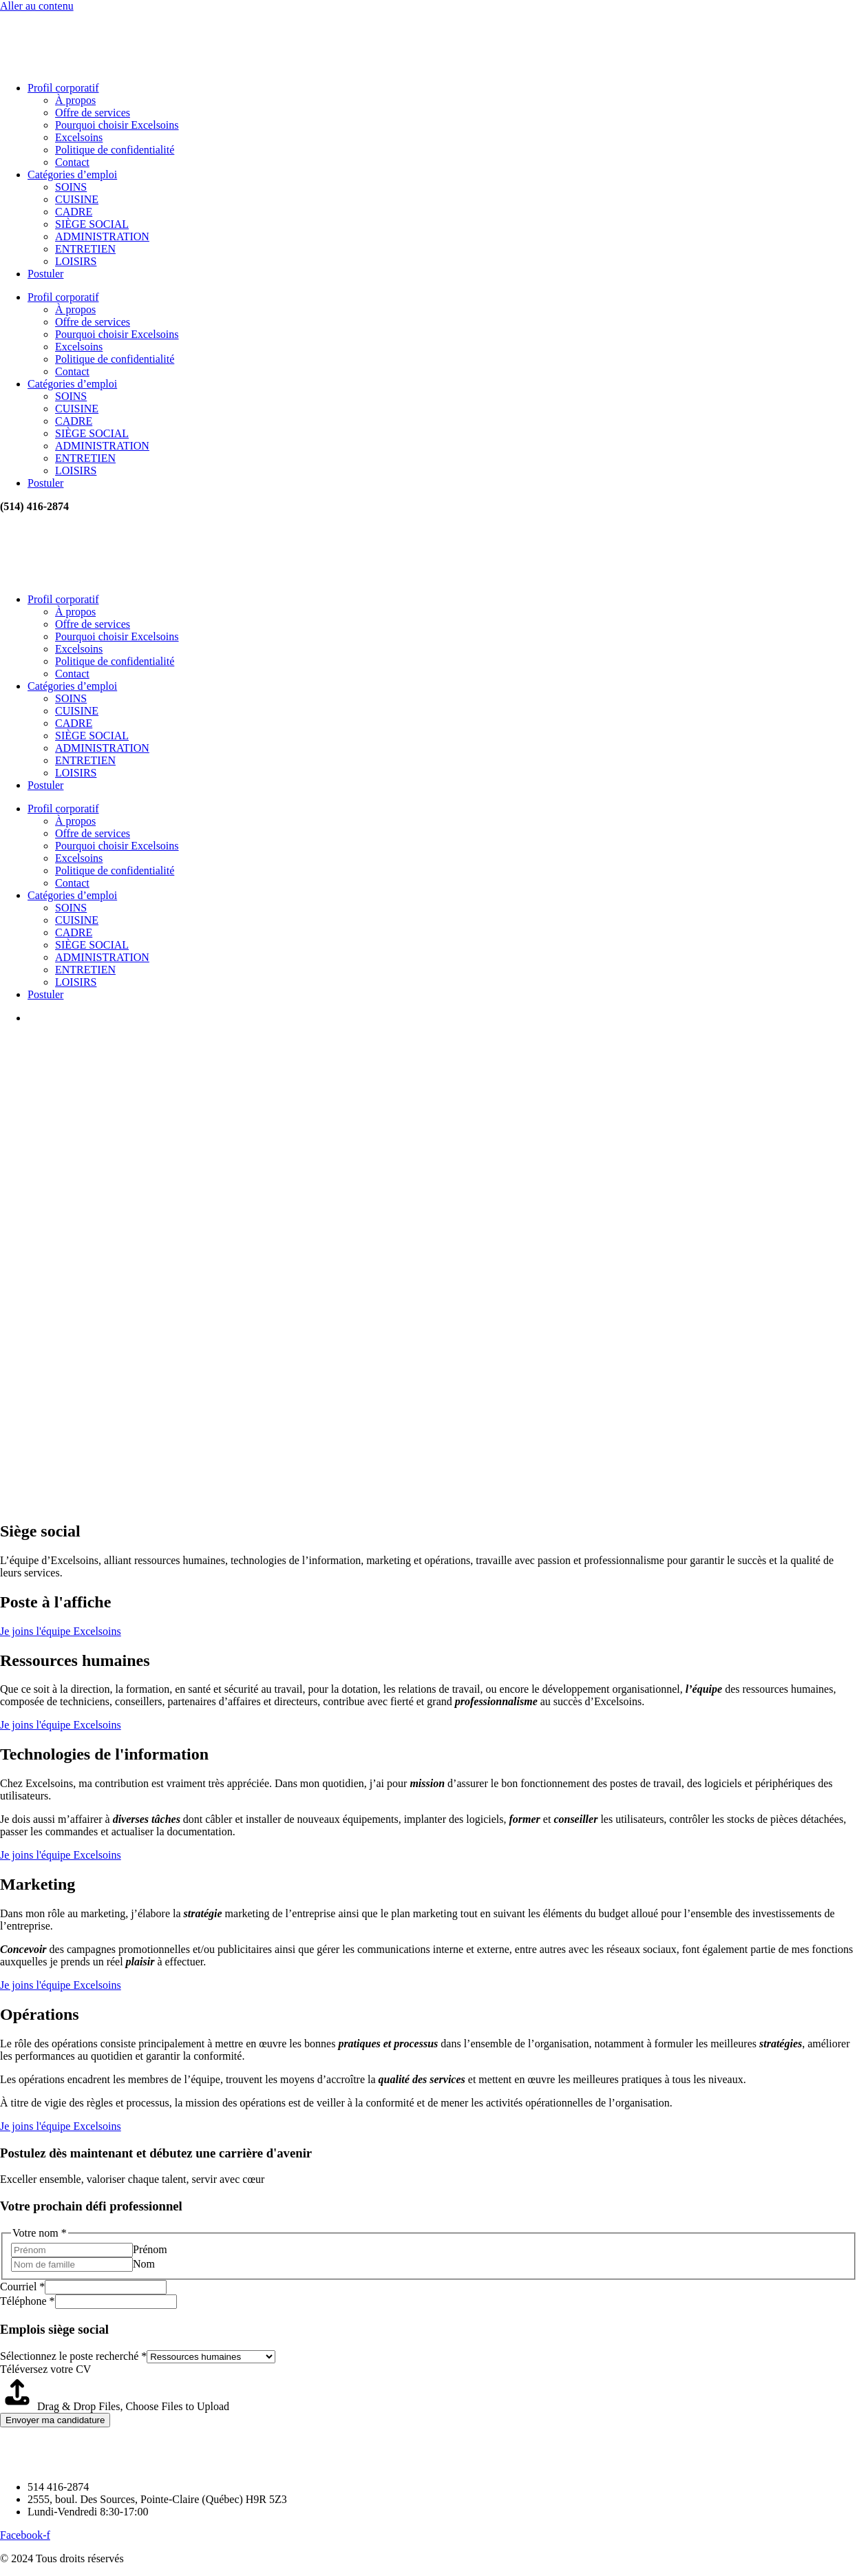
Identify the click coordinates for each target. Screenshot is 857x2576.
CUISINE (76, 199)
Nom (144, 2264)
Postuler (45, 273)
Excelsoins (79, 137)
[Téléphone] (116, 2301)
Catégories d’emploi (72, 174)
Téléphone (27, 2301)
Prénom (150, 2249)
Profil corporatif (63, 88)
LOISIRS (75, 261)
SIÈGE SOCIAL (92, 224)
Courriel (22, 2286)
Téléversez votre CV (45, 2369)
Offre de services (92, 112)
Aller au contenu (37, 6)
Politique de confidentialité (114, 150)
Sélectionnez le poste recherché (73, 2356)
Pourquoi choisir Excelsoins (117, 125)
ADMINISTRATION (102, 236)
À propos (75, 100)
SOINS (71, 187)
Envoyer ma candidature (55, 2420)
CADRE (73, 212)
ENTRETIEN (85, 249)
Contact (72, 162)
